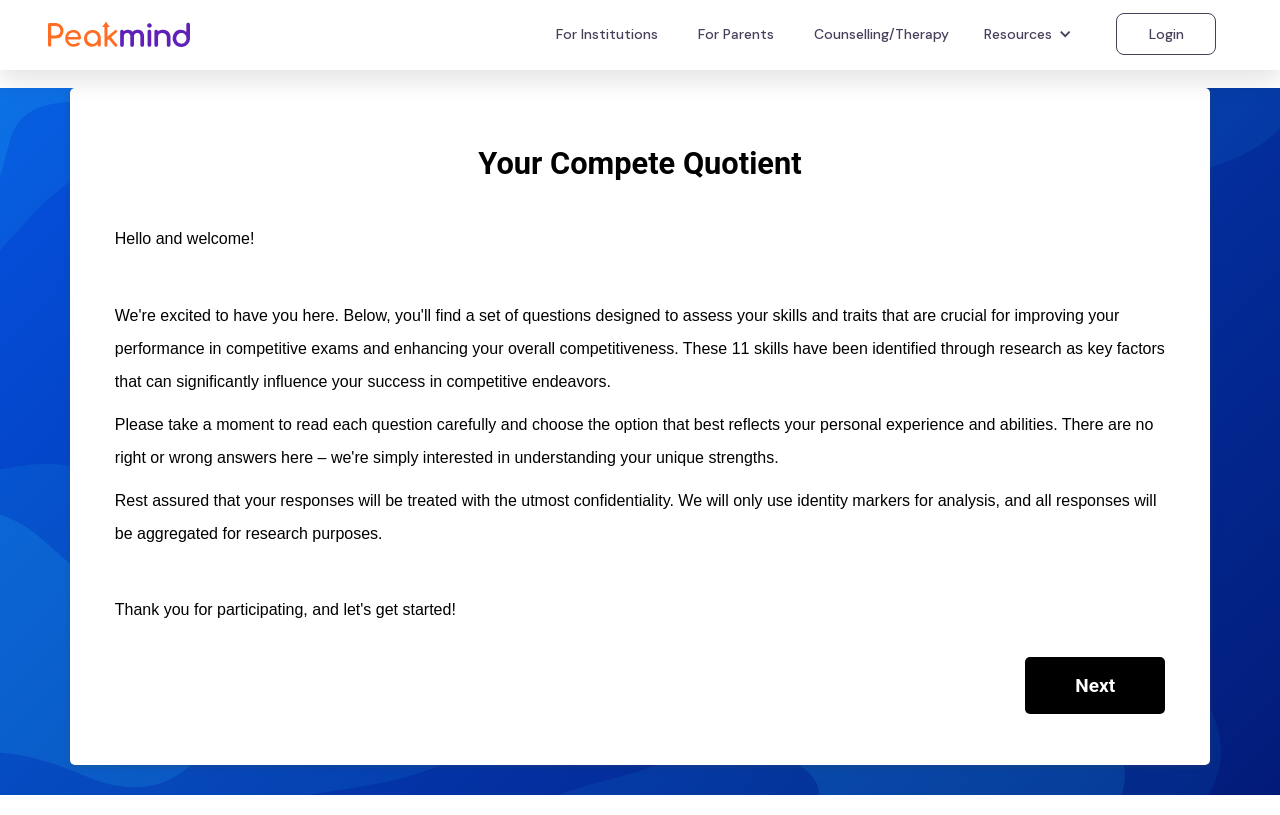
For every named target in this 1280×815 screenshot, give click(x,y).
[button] (1030, 34)
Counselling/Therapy (881, 34)
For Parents (736, 34)
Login (1166, 34)
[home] (119, 33)
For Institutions (607, 34)
